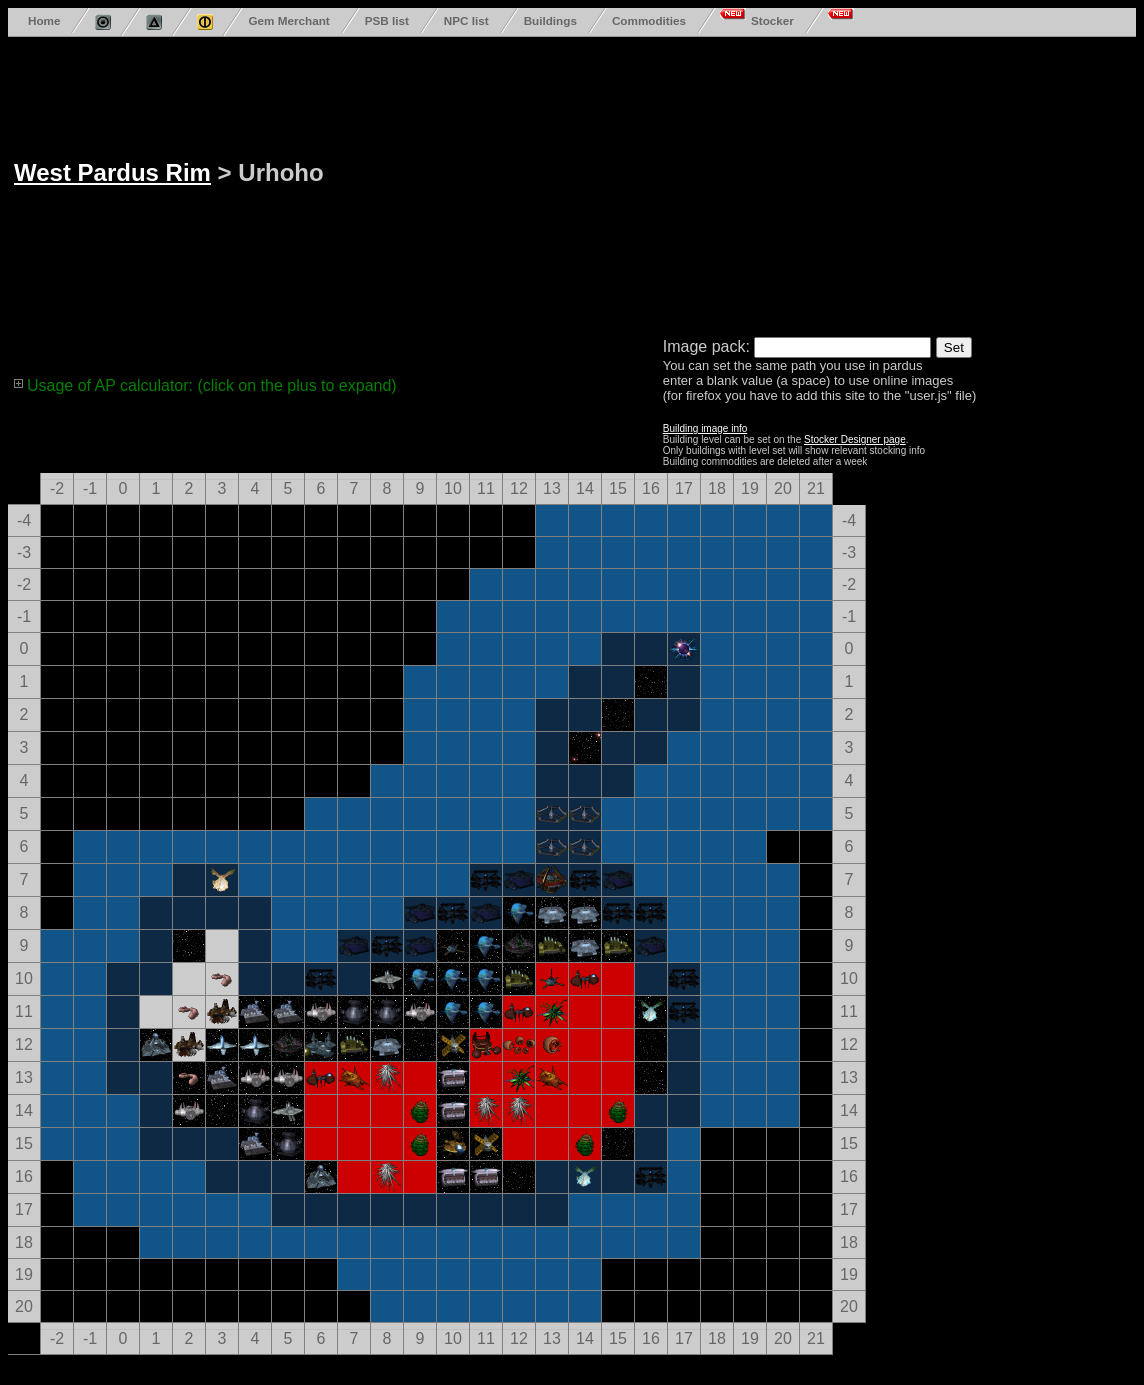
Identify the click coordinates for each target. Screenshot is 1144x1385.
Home (44, 20)
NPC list (466, 20)
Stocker (772, 20)
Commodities (649, 20)
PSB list (387, 20)
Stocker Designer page (855, 439)
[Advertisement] (588, 183)
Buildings (550, 20)
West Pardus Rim (112, 172)
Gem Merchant (288, 20)
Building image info (705, 428)
